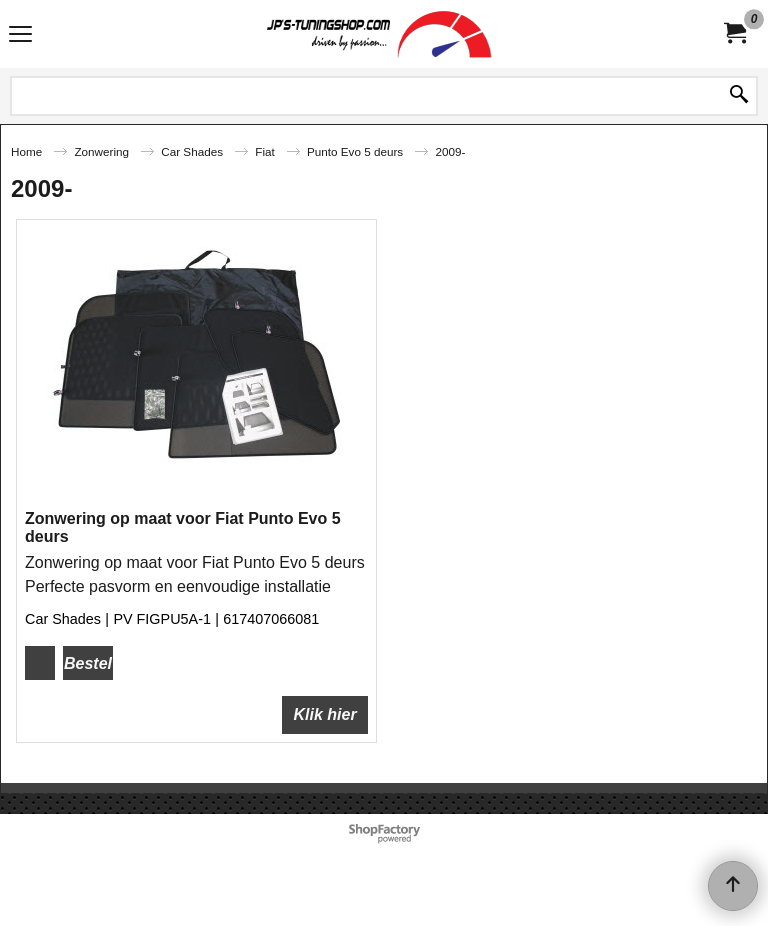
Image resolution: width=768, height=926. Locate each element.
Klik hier (324, 714)
